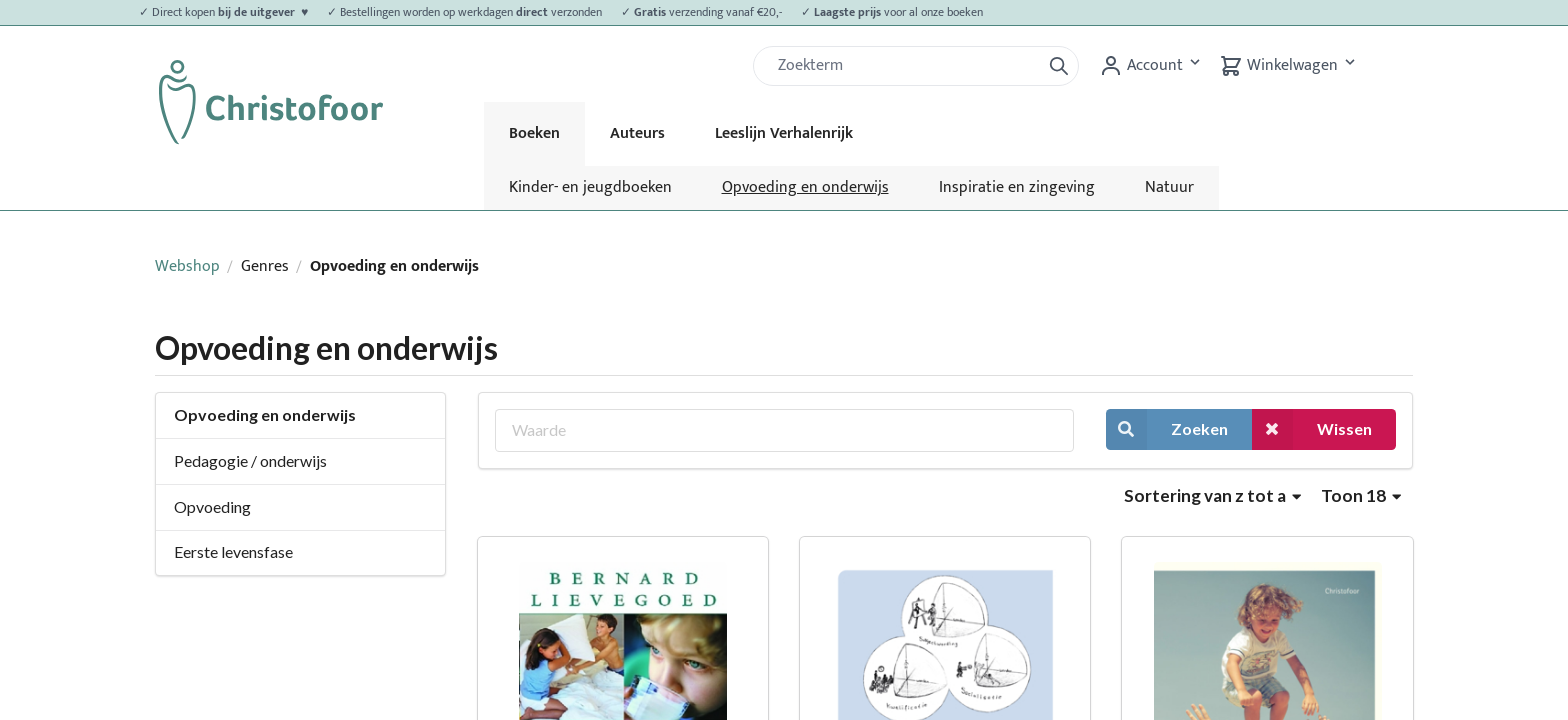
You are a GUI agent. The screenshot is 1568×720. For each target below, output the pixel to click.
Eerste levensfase (233, 551)
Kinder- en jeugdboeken (590, 187)
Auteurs (637, 133)
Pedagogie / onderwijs (250, 460)
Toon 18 (1361, 495)
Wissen (1312, 429)
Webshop (187, 266)
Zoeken (1167, 429)
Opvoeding (212, 506)
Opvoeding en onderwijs (805, 187)
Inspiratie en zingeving (1017, 187)
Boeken (534, 133)
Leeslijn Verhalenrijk (784, 133)
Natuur (1169, 187)
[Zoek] (905, 66)
